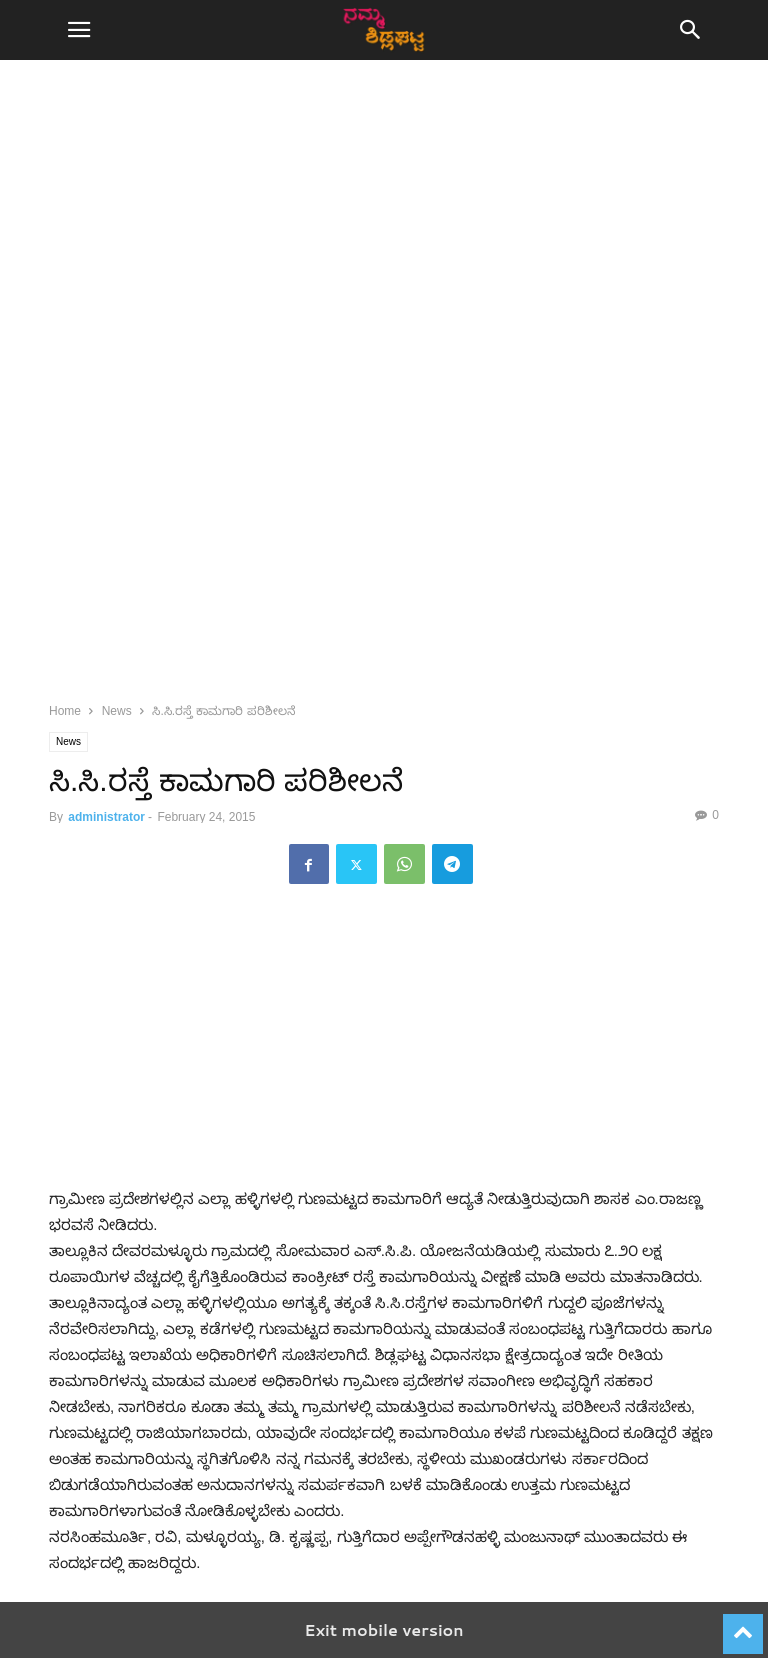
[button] (79, 30)
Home (65, 711)
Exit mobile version (383, 1629)
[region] (384, 250)
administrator (106, 817)
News (117, 711)
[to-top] (743, 1625)
